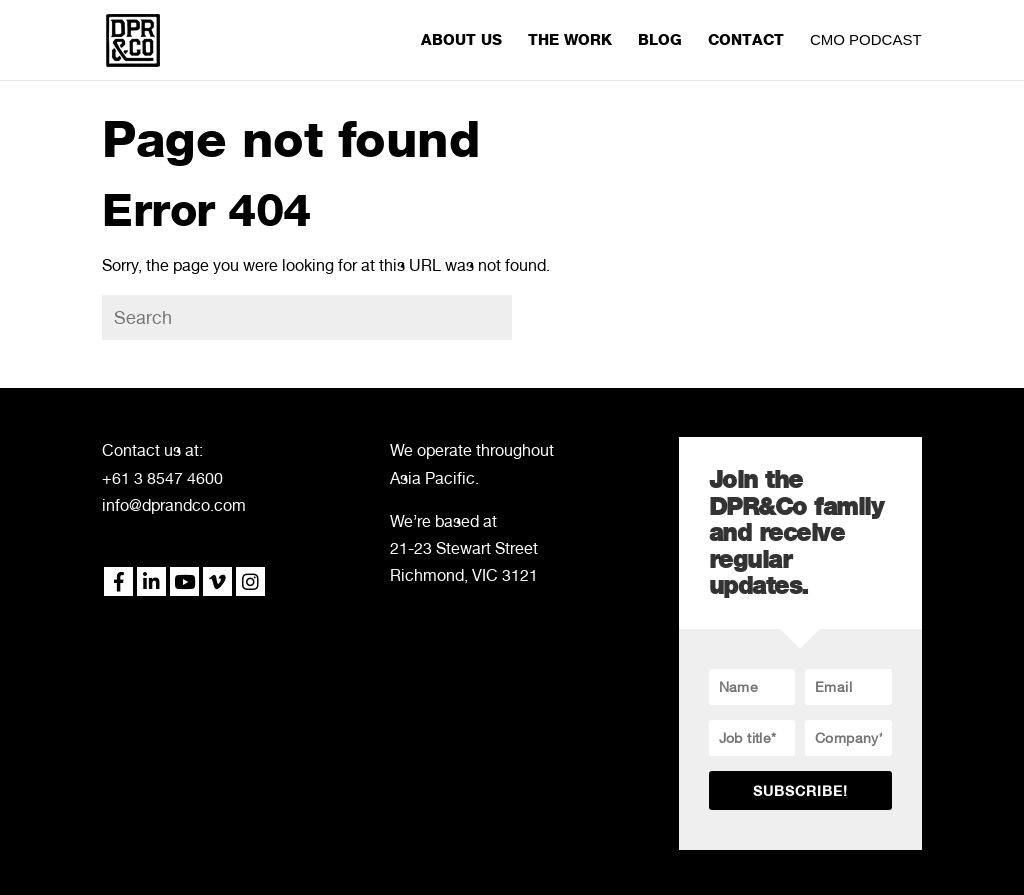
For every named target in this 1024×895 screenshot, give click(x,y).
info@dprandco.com (174, 505)
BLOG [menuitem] (660, 41)
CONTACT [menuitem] (746, 41)
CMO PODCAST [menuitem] (866, 40)
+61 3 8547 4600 (162, 478)
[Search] (307, 317)
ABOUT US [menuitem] (461, 41)
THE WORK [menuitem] (570, 41)
